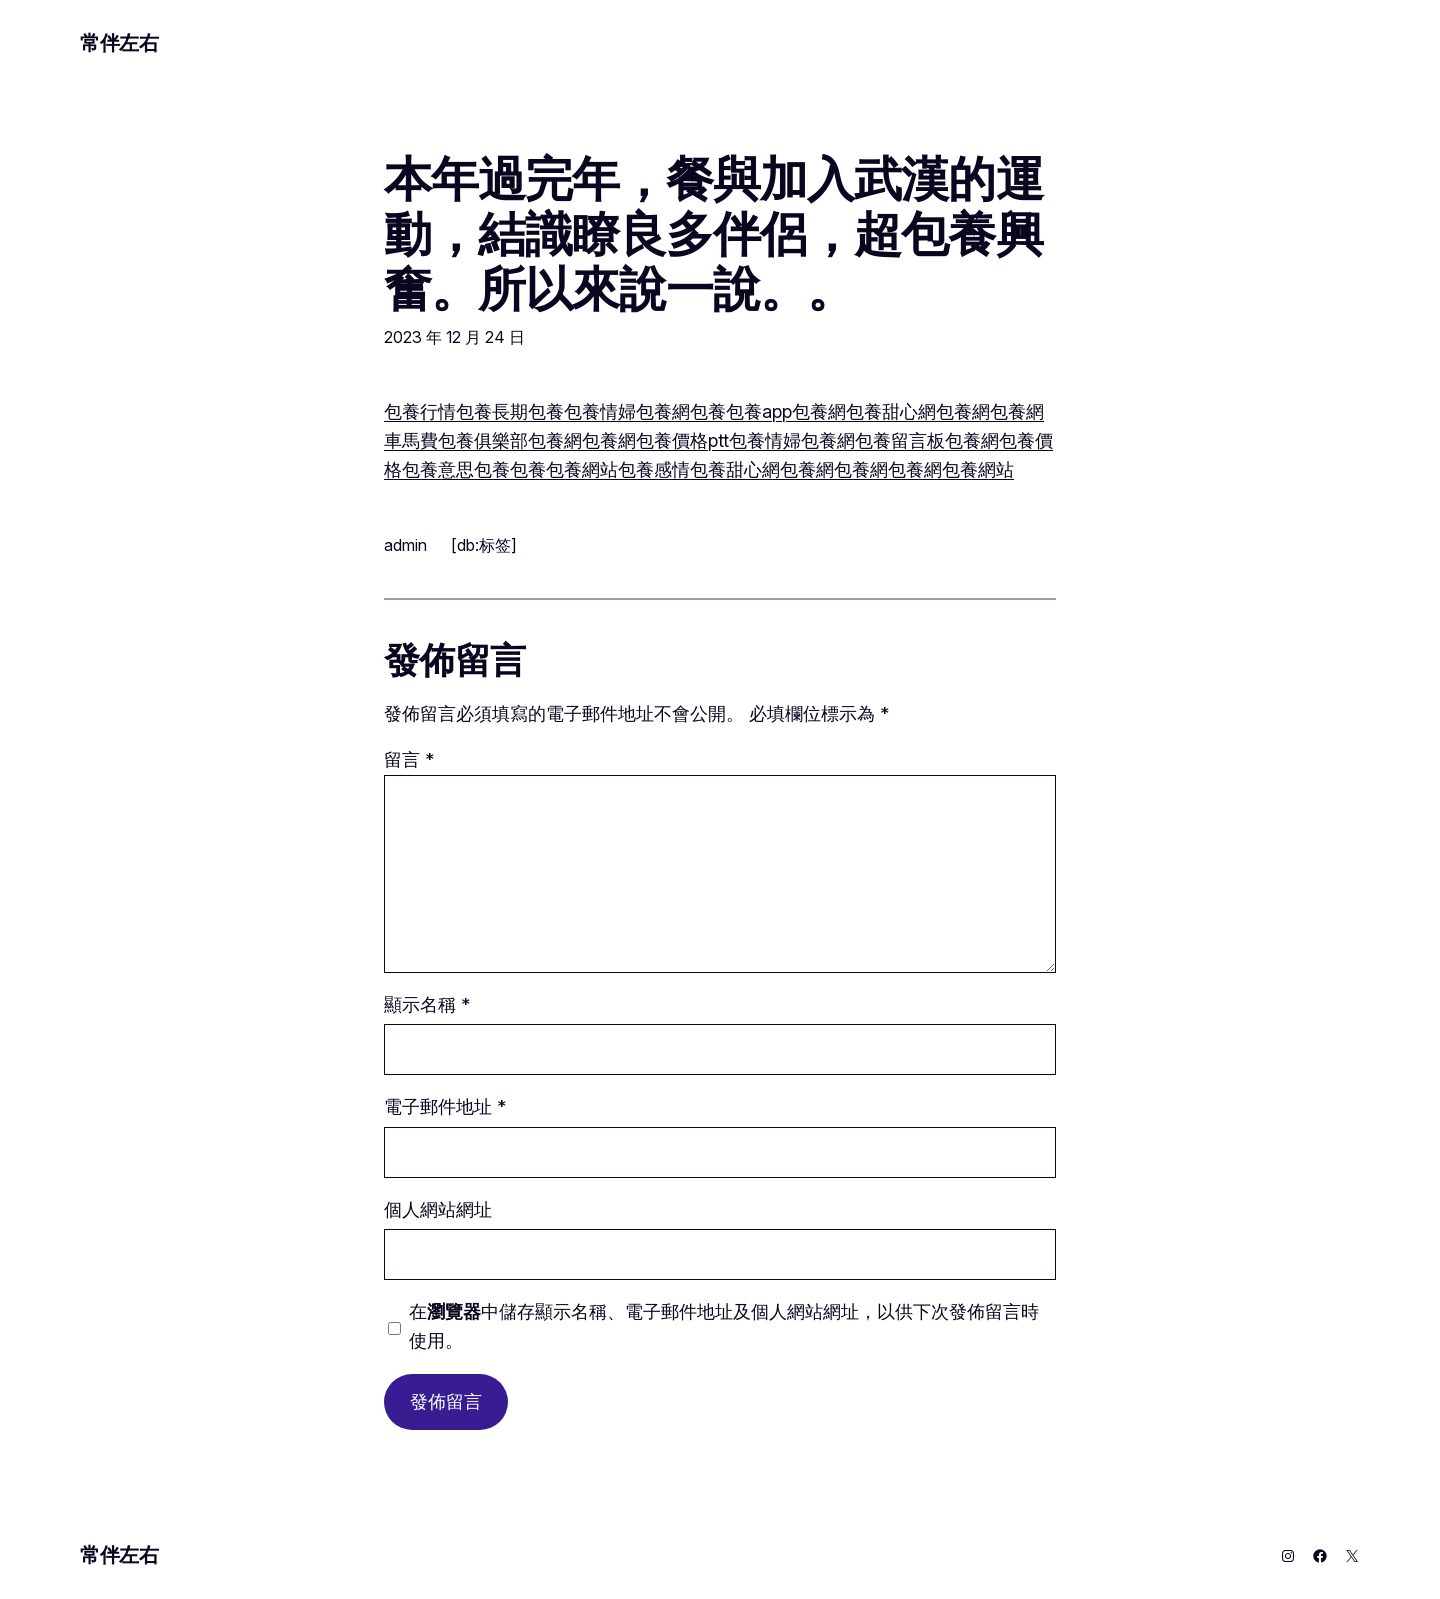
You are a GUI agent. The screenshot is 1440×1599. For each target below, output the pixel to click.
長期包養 (528, 411)
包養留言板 (900, 440)
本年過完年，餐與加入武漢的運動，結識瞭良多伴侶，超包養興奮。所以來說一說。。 (713, 234)
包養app (759, 411)
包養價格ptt (682, 440)
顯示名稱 (427, 1004)
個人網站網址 (438, 1209)
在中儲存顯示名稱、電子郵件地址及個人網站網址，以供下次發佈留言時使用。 (724, 1326)
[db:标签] (484, 545)
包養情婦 (600, 411)
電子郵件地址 (445, 1106)
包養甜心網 (891, 411)
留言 (409, 759)
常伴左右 (119, 43)
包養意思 (438, 469)
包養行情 (420, 411)
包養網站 (582, 469)
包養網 (663, 411)
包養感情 (654, 469)
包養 (474, 411)
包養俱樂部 (483, 440)
